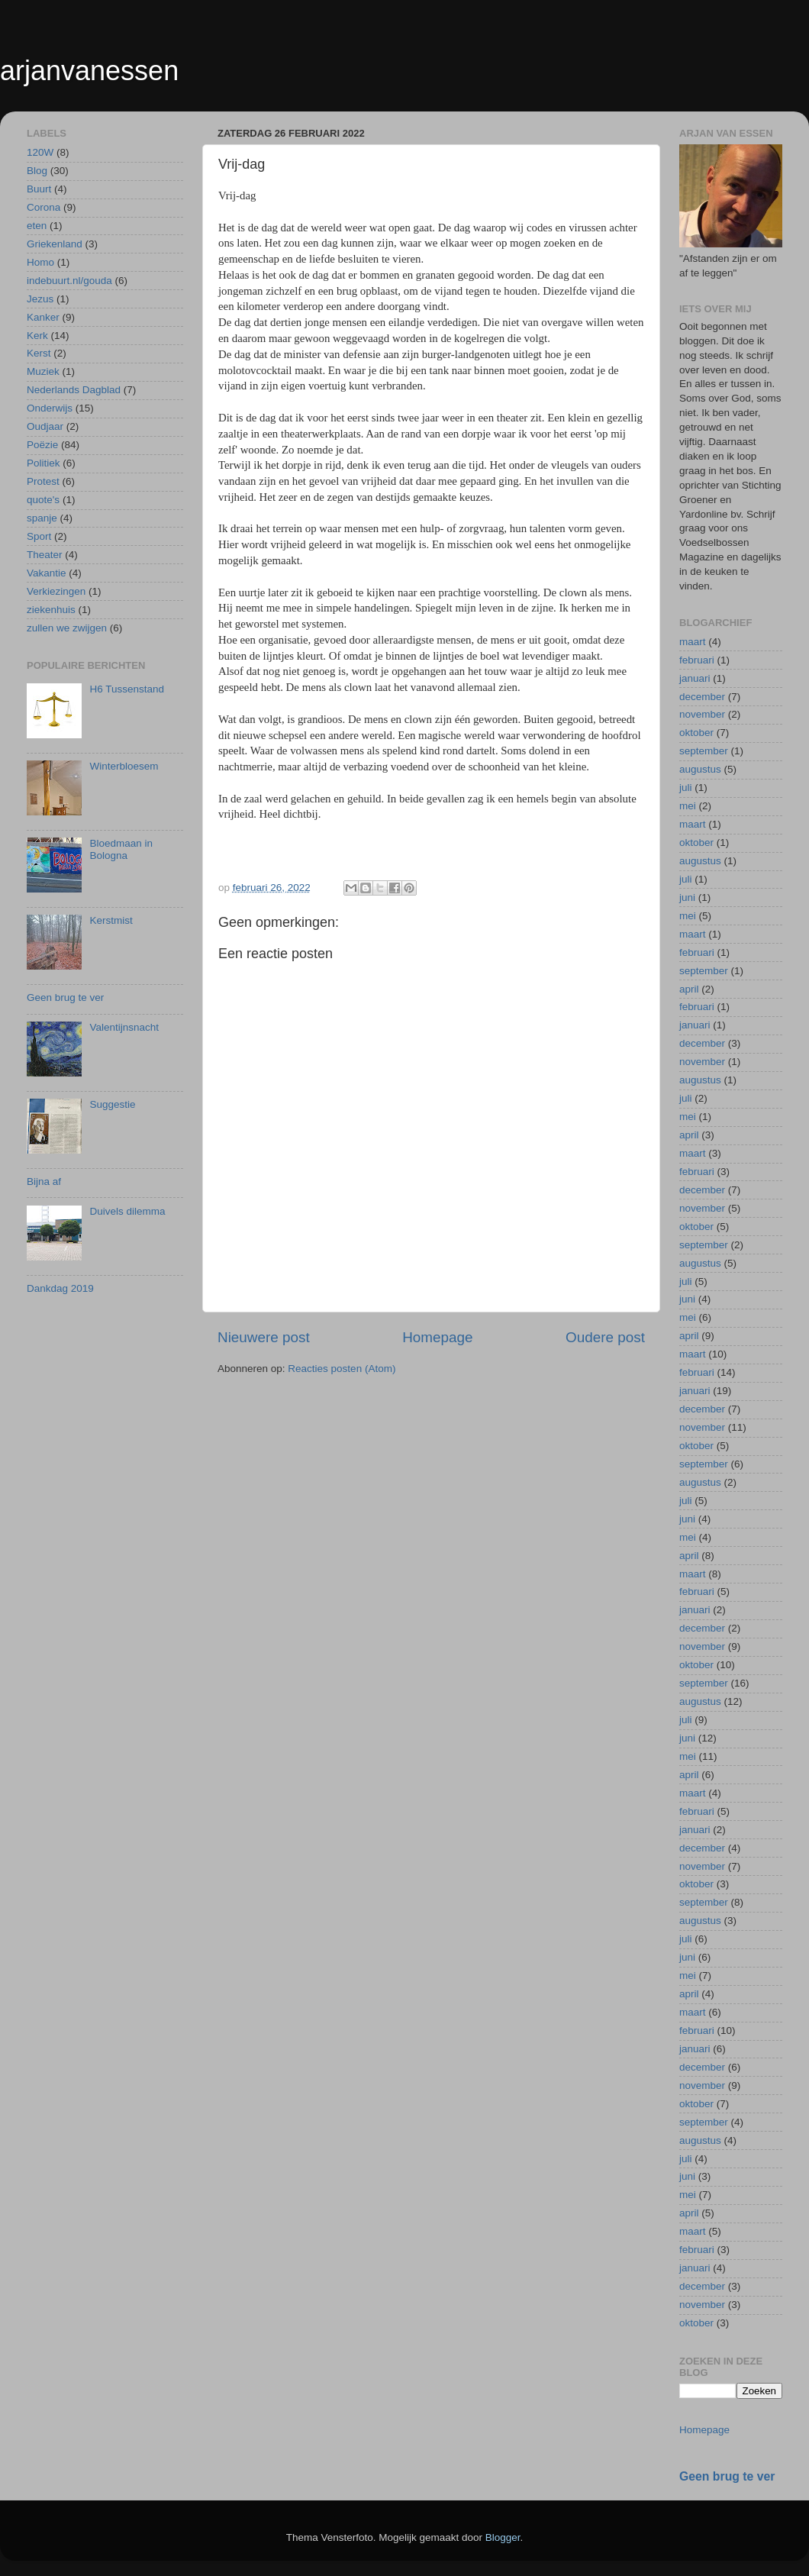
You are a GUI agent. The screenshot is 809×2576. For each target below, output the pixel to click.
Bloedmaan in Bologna (121, 849)
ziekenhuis (51, 609)
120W (40, 152)
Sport (39, 536)
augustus (700, 769)
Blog (37, 170)
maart (692, 641)
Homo (40, 262)
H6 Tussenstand (126, 689)
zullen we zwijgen (67, 628)
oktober (696, 732)
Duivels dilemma (127, 1211)
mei (687, 806)
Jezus (40, 299)
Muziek (43, 371)
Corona (43, 207)
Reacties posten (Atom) (341, 1368)
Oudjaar (45, 426)
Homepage (437, 1337)
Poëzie (42, 444)
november (702, 714)
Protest (43, 481)
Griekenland (54, 244)
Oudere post (605, 1337)
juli (685, 787)
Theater (45, 554)
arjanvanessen (89, 70)
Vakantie (46, 573)
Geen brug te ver (65, 997)
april (689, 989)
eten (37, 225)
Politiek (43, 463)
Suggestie (112, 1104)
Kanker (43, 317)
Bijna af (44, 1181)
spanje (42, 518)
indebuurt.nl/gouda (69, 280)
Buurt (39, 189)
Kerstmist (110, 920)
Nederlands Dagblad (74, 389)
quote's (43, 499)
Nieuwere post (264, 1337)
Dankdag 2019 (60, 1288)
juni (687, 897)
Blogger (503, 2537)
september (703, 751)
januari (695, 678)
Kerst (39, 353)
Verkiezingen (56, 591)
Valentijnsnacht (124, 1027)
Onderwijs (50, 408)
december (702, 696)
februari (696, 660)
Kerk (37, 335)
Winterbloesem (123, 766)
